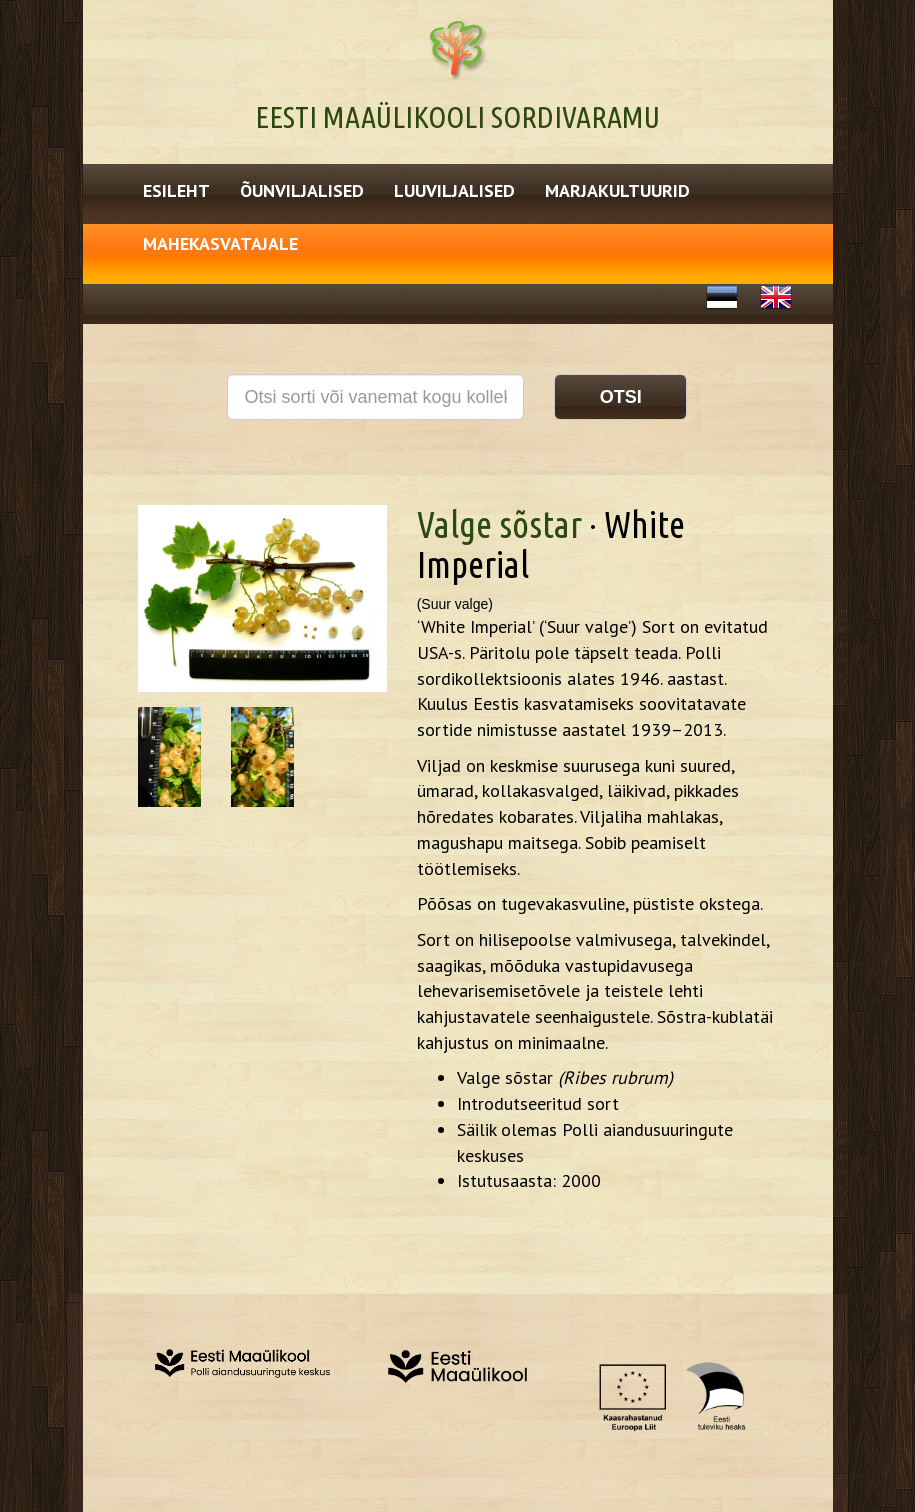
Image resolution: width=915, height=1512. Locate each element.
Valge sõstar (499, 524)
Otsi (621, 397)
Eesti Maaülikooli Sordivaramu (457, 117)
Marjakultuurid (617, 190)
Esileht (176, 190)
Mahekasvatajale (220, 243)
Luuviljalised (454, 190)
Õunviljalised (302, 190)
